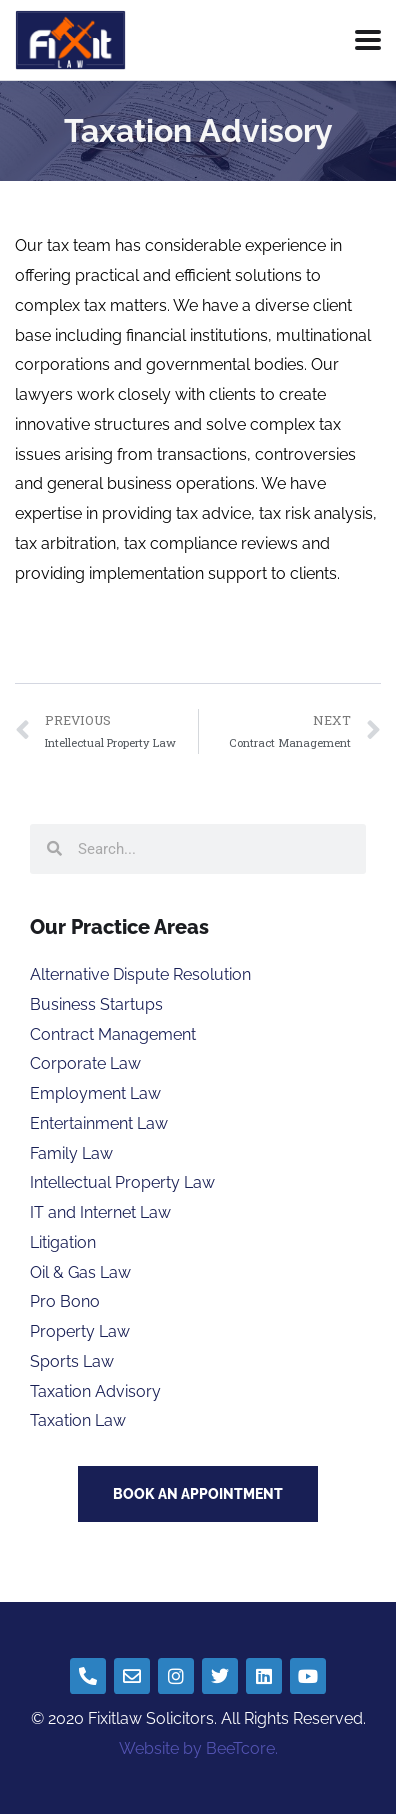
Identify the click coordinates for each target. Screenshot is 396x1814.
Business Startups (96, 1004)
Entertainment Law (99, 1123)
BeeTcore (240, 1748)
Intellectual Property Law (122, 1182)
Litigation (63, 1242)
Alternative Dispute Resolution (140, 974)
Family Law (71, 1153)
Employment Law (95, 1093)
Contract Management (113, 1034)
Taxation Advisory (95, 1391)
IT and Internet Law (100, 1212)
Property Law (80, 1331)
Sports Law (72, 1361)
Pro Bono (65, 1301)
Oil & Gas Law (80, 1272)
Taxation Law (78, 1420)
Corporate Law (85, 1063)
